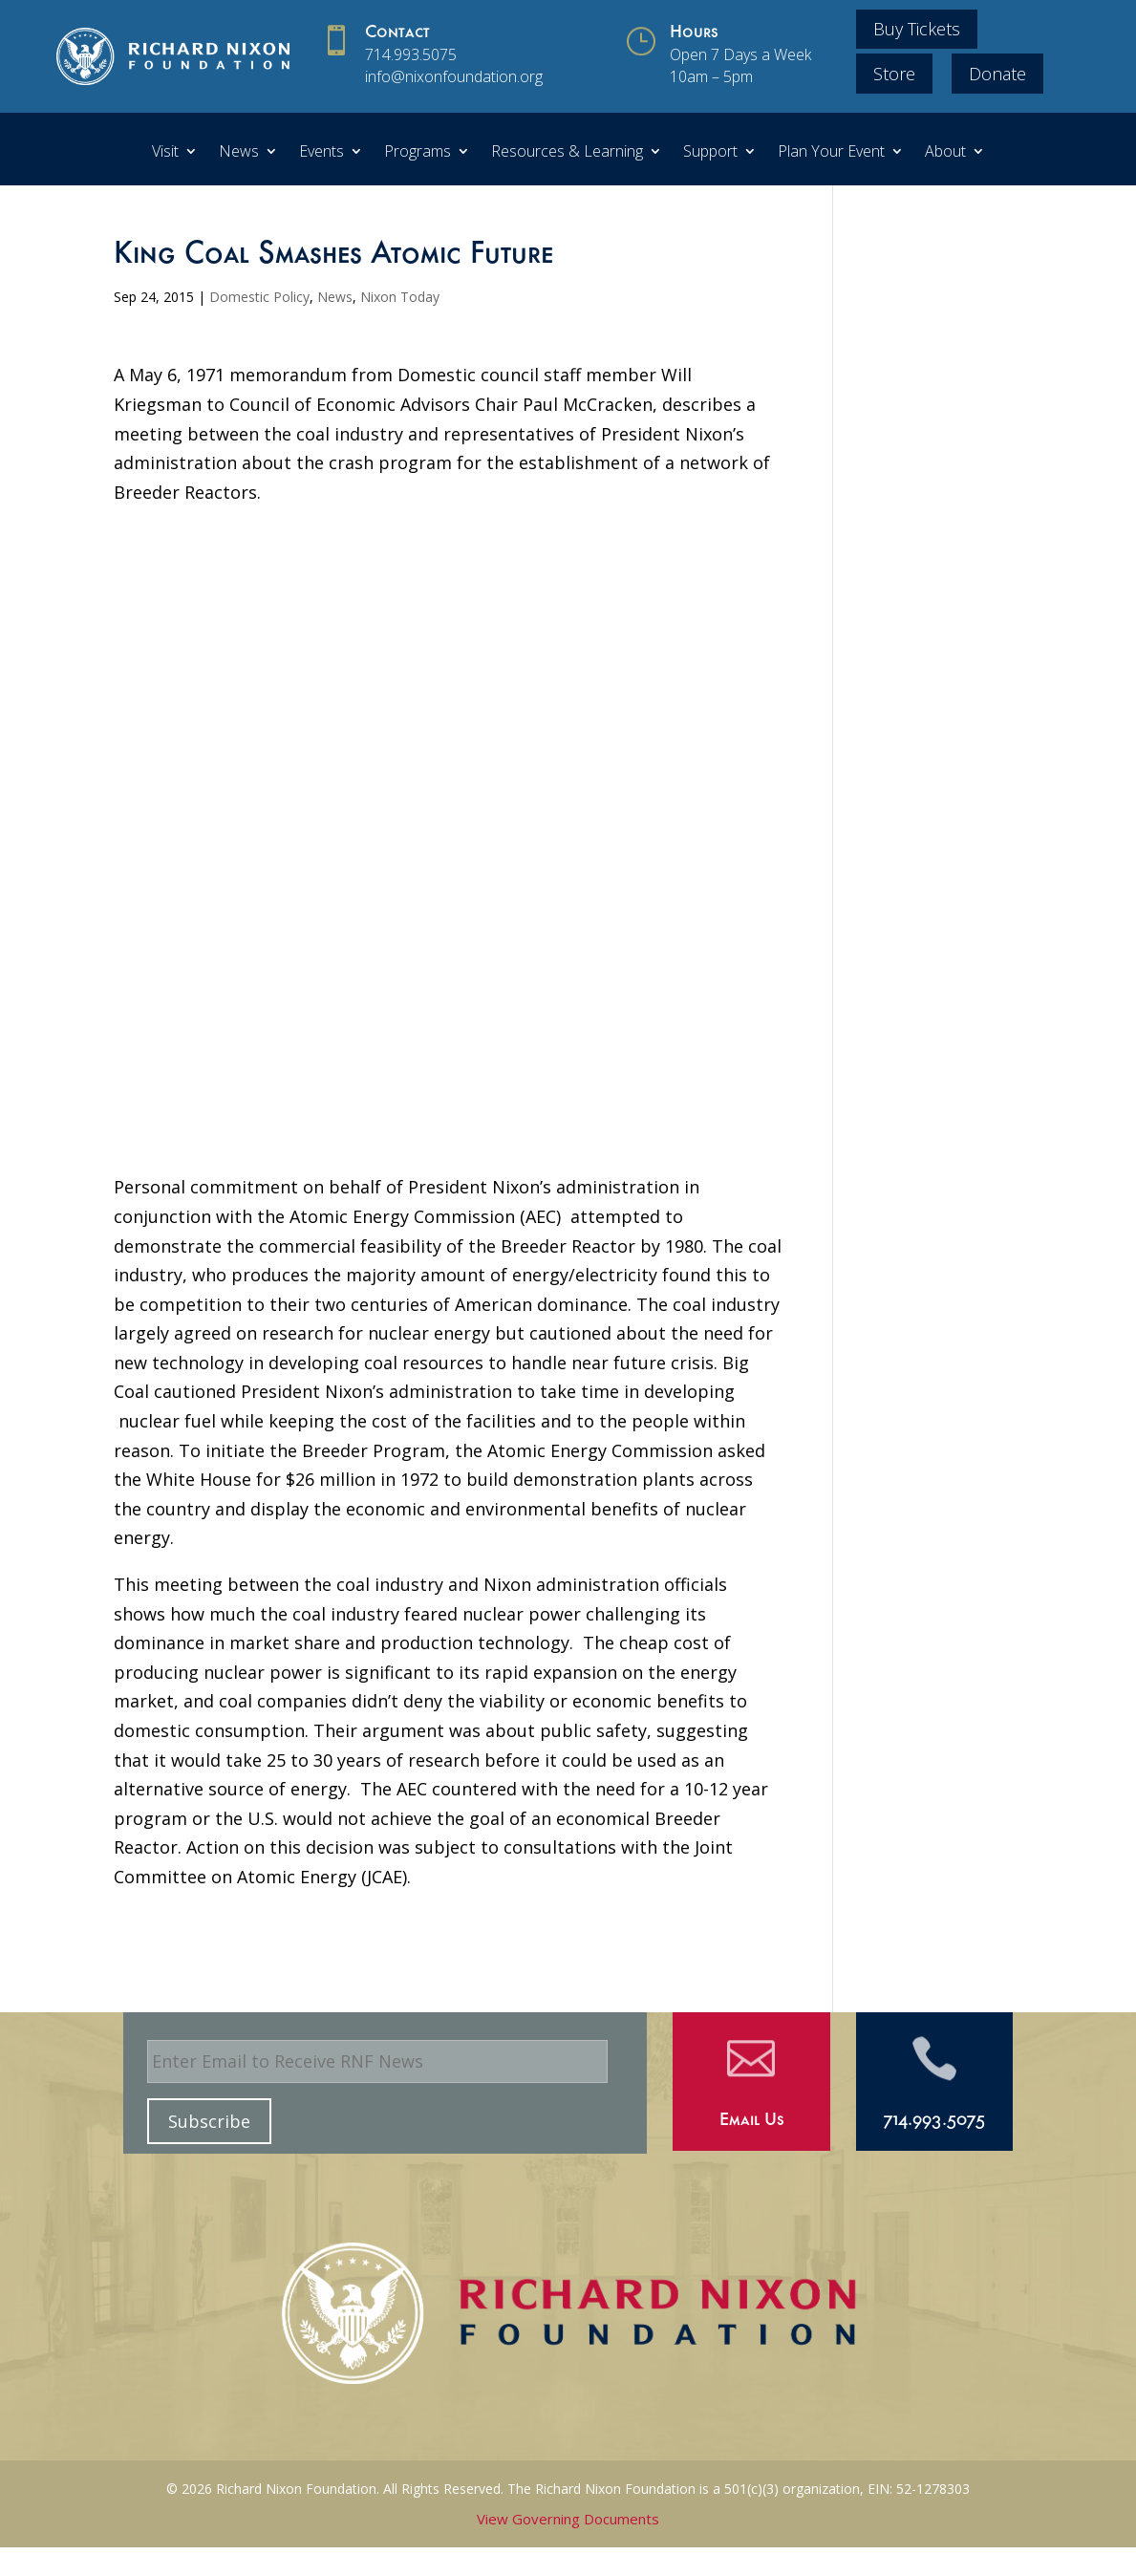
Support (710, 152)
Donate (997, 73)
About (945, 152)
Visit (165, 152)
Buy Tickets (916, 28)
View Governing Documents (568, 2518)
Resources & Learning (567, 152)
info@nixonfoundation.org (454, 76)
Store (894, 73)
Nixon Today (399, 297)
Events (321, 152)
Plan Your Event (831, 152)
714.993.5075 (411, 54)
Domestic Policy (259, 297)
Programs (417, 152)
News (239, 152)
